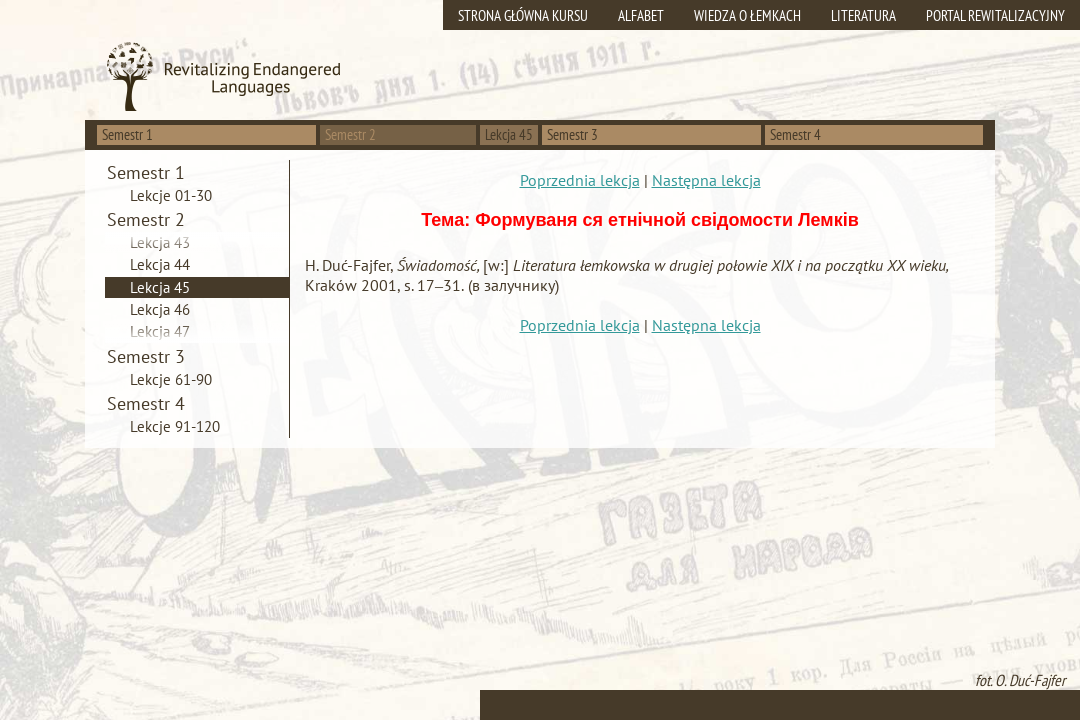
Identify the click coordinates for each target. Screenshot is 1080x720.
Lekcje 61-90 (171, 379)
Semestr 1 (127, 134)
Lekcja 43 (160, 242)
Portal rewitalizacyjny (995, 15)
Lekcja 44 (160, 264)
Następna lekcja (706, 180)
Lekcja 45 (160, 287)
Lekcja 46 (160, 309)
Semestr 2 (350, 134)
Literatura (863, 15)
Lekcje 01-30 (171, 195)
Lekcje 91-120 (175, 426)
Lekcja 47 (160, 331)
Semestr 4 (795, 134)
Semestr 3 (572, 134)
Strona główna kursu (523, 15)
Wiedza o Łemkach (747, 15)
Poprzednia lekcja (580, 180)
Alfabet (641, 15)
